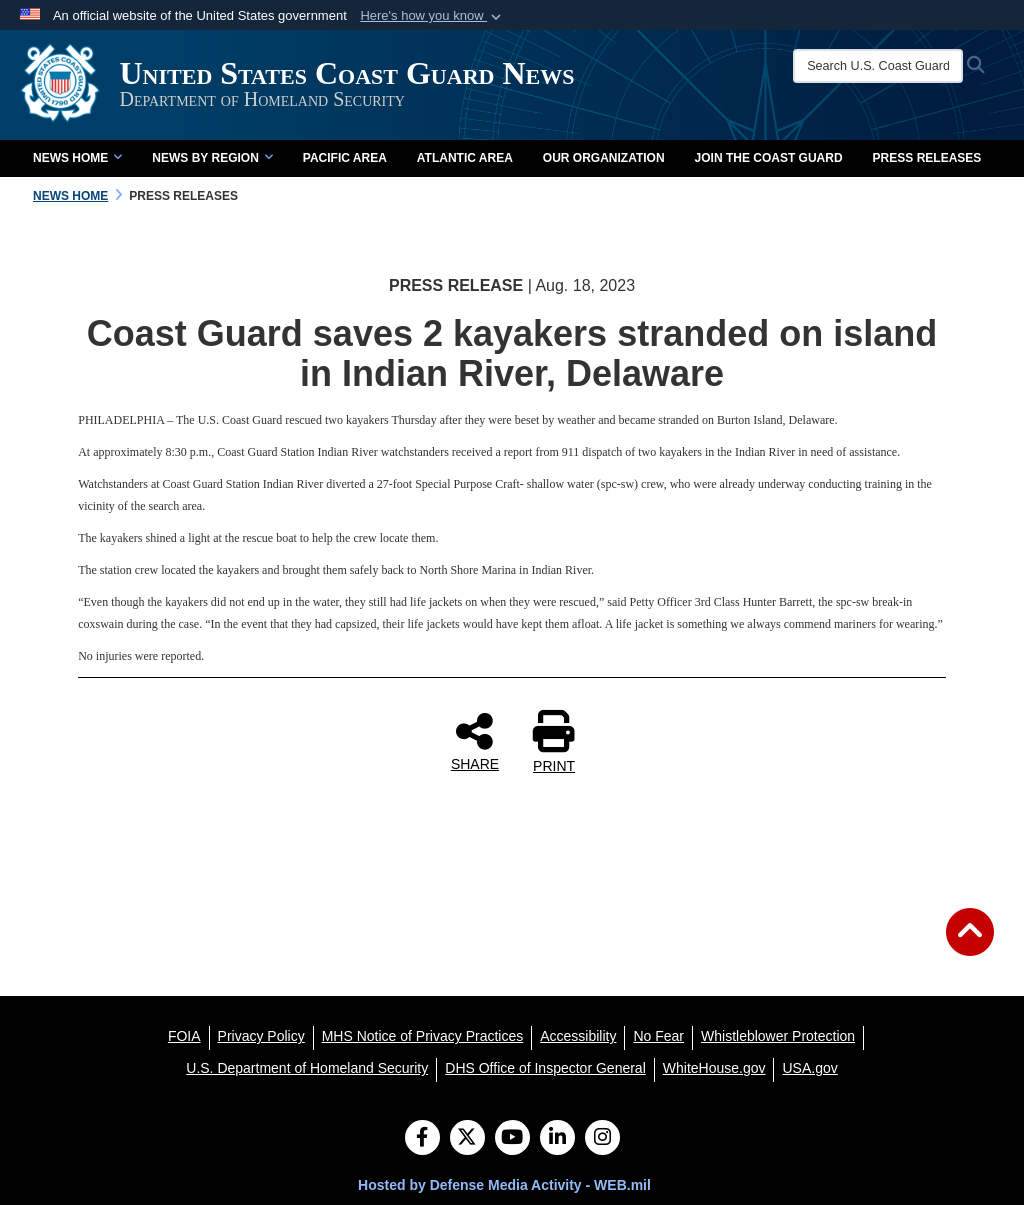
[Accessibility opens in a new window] (578, 1036)
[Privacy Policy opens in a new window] (261, 1036)
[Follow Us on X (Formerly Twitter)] (467, 1139)
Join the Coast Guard (769, 158)
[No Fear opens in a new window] (658, 1036)
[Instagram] (602, 1139)
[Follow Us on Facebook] (422, 1139)
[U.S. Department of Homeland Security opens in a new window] (307, 1068)
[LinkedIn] (557, 1139)
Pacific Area (345, 158)
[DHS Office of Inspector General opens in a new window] (545, 1068)
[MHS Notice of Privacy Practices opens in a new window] (423, 1036)
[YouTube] (512, 1139)
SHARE (475, 741)
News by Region (212, 158)
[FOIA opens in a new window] (184, 1036)
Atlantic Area (465, 158)
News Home (77, 158)
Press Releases (927, 158)
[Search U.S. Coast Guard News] (880, 66)
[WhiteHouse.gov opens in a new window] (714, 1068)
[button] (432, 16)
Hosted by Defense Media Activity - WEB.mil (504, 1185)
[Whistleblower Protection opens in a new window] (778, 1036)
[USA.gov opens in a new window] (809, 1068)
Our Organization (604, 158)
